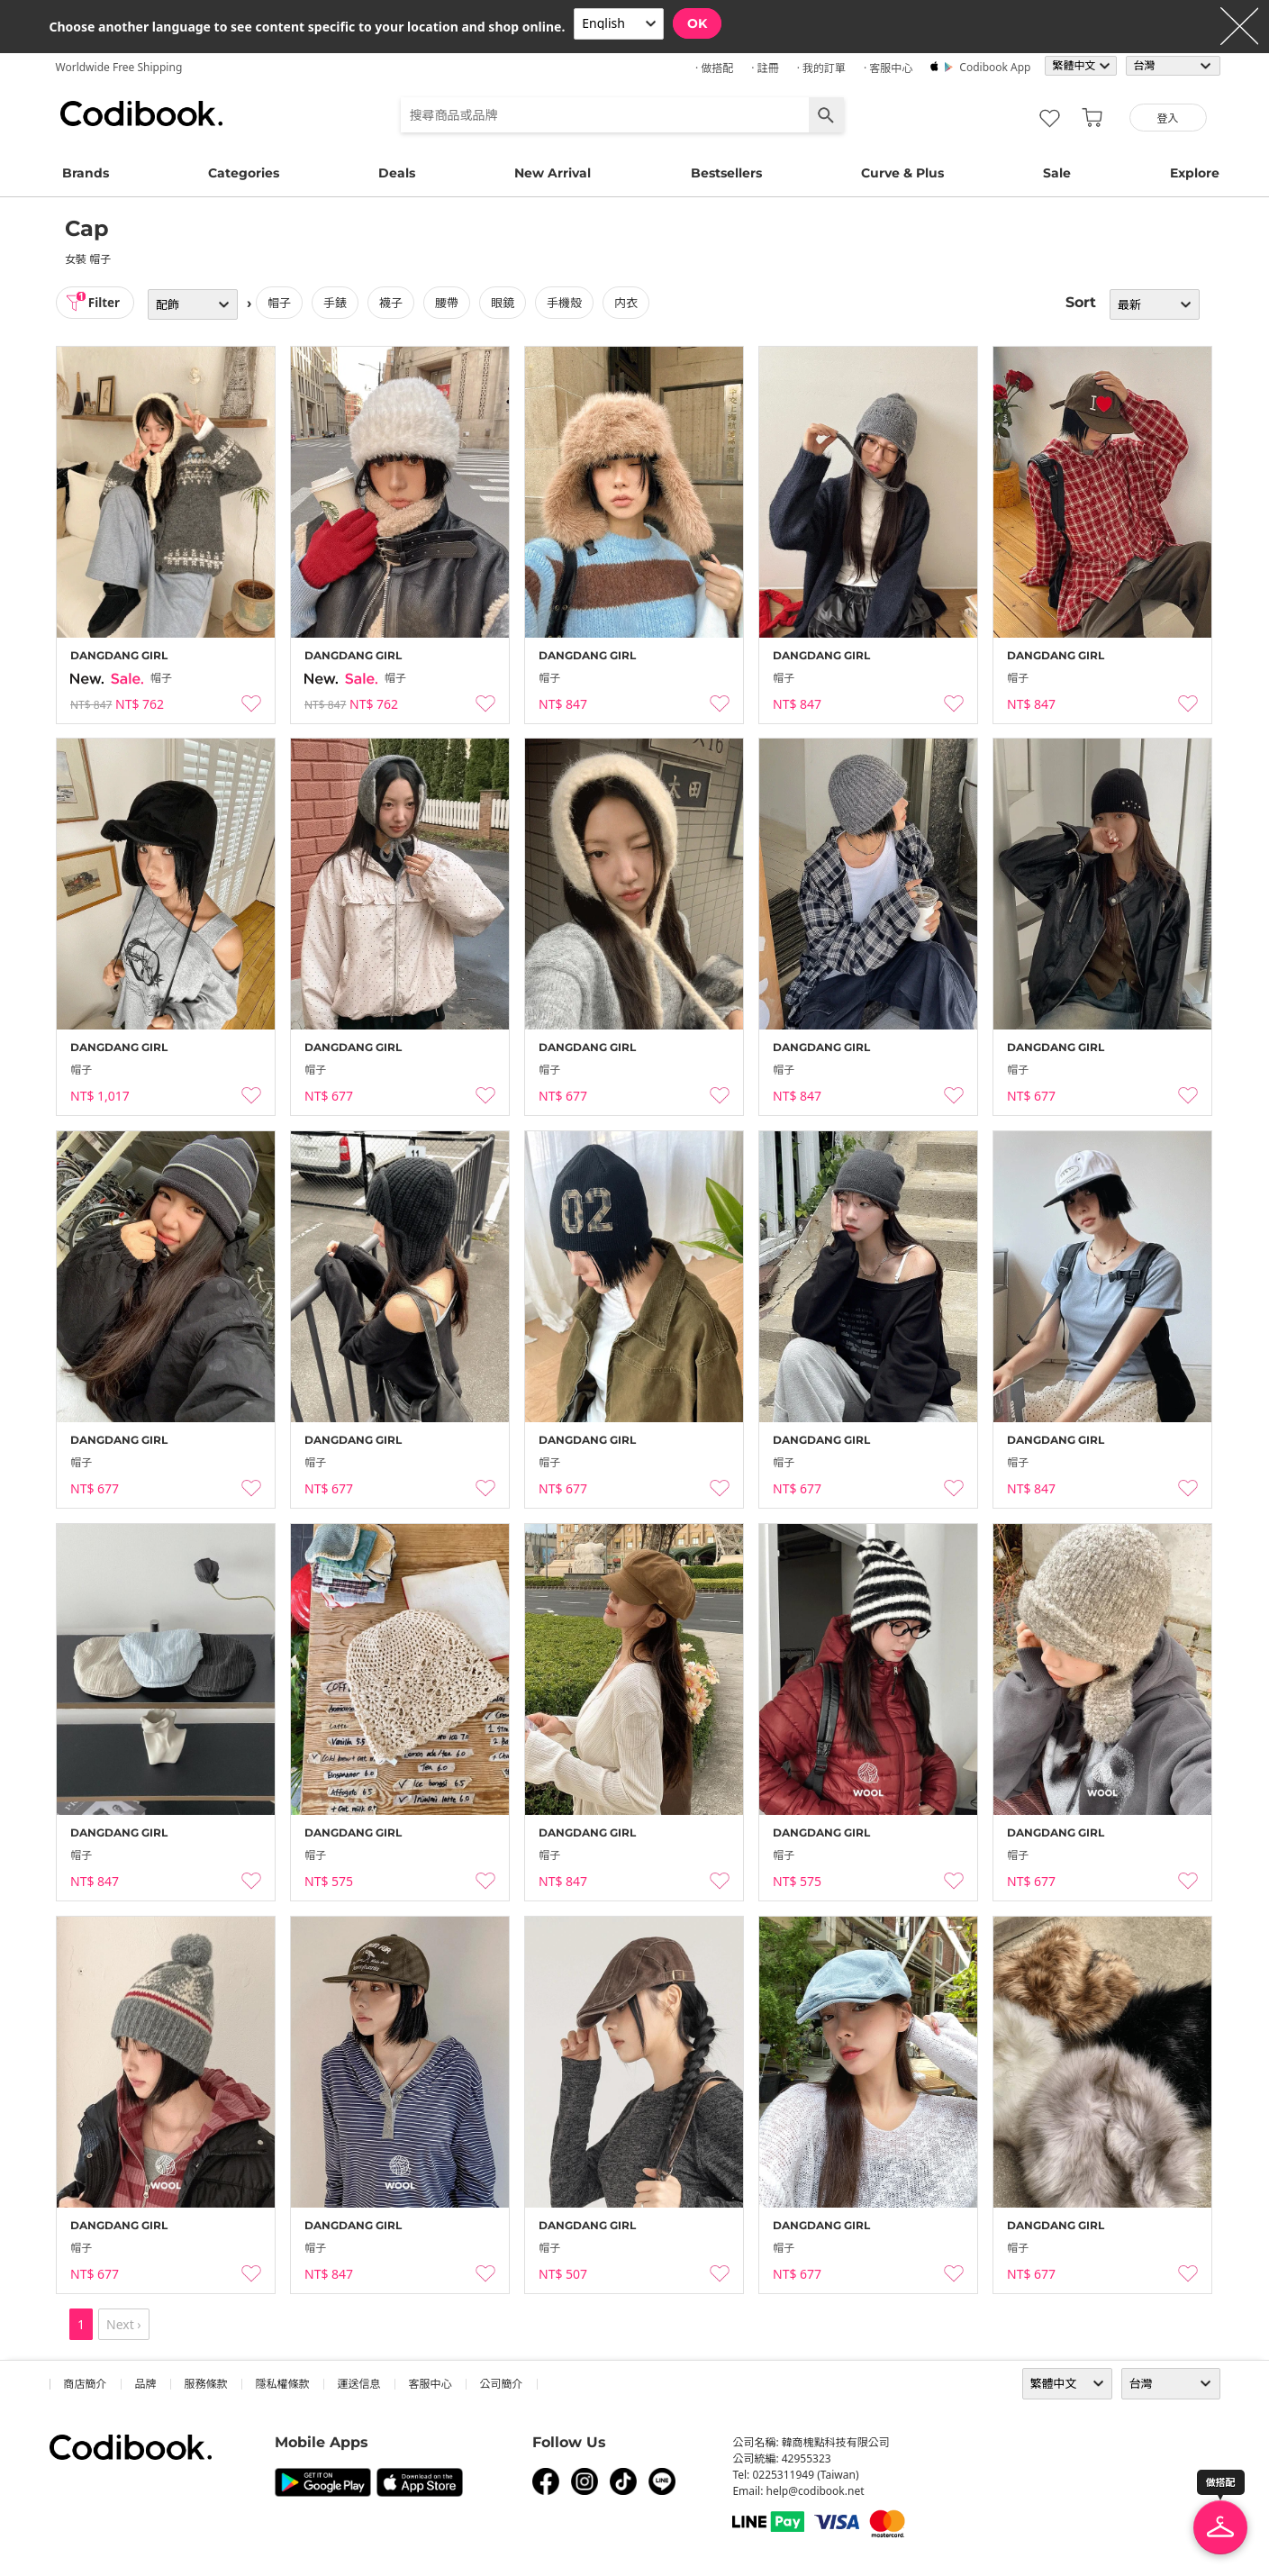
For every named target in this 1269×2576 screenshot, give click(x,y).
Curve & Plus (902, 173)
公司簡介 (501, 2383)
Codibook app (994, 67)
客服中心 (430, 2383)
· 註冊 (764, 68)
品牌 (146, 2383)
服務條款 (206, 2383)
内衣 (629, 303)
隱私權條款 (283, 2383)
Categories (243, 173)
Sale (1057, 173)
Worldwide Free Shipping (119, 67)
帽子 (283, 303)
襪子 (394, 303)
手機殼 (567, 303)
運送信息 (359, 2383)
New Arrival (552, 173)
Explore (1194, 173)
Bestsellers (726, 173)
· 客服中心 (888, 68)
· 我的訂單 (821, 68)
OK (697, 23)
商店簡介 (85, 2383)
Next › (123, 2324)
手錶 (338, 303)
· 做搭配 (714, 68)
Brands (85, 173)
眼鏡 (506, 303)
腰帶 (450, 303)
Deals (396, 173)
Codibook (141, 113)
